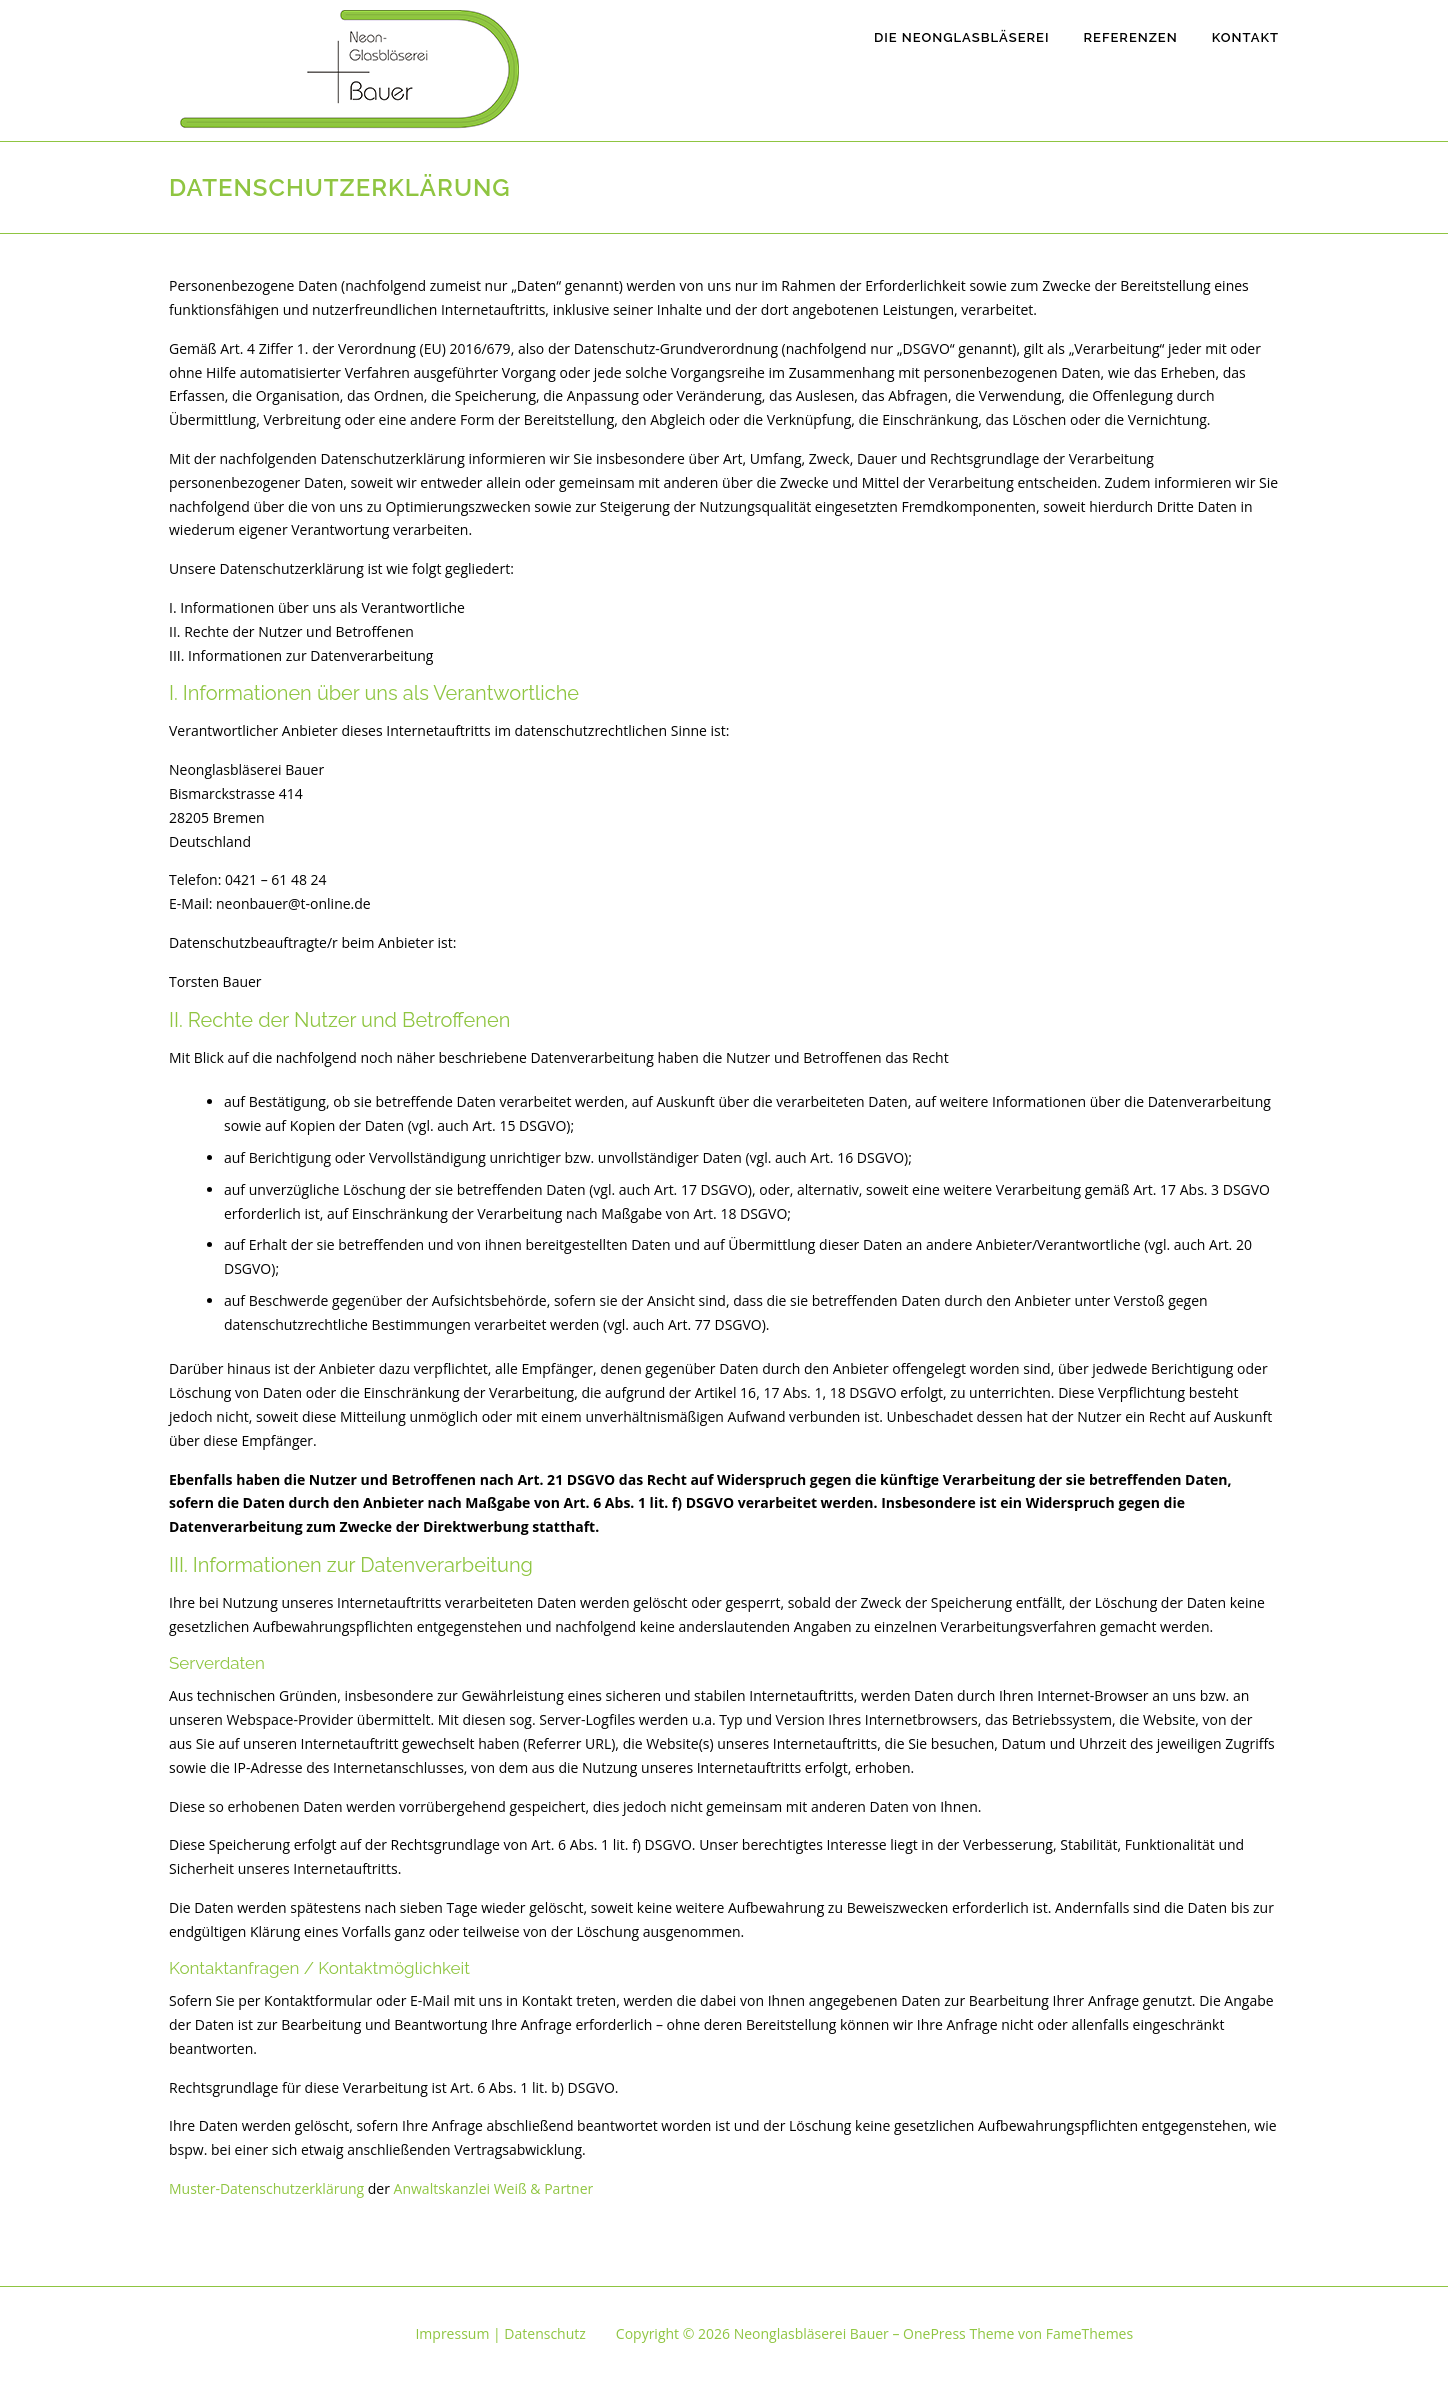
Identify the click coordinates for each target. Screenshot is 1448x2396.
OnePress (934, 2333)
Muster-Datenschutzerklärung (266, 2188)
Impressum (452, 2333)
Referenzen (1130, 37)
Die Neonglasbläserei (962, 37)
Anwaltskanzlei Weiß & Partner (494, 2188)
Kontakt (1245, 37)
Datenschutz (544, 2333)
